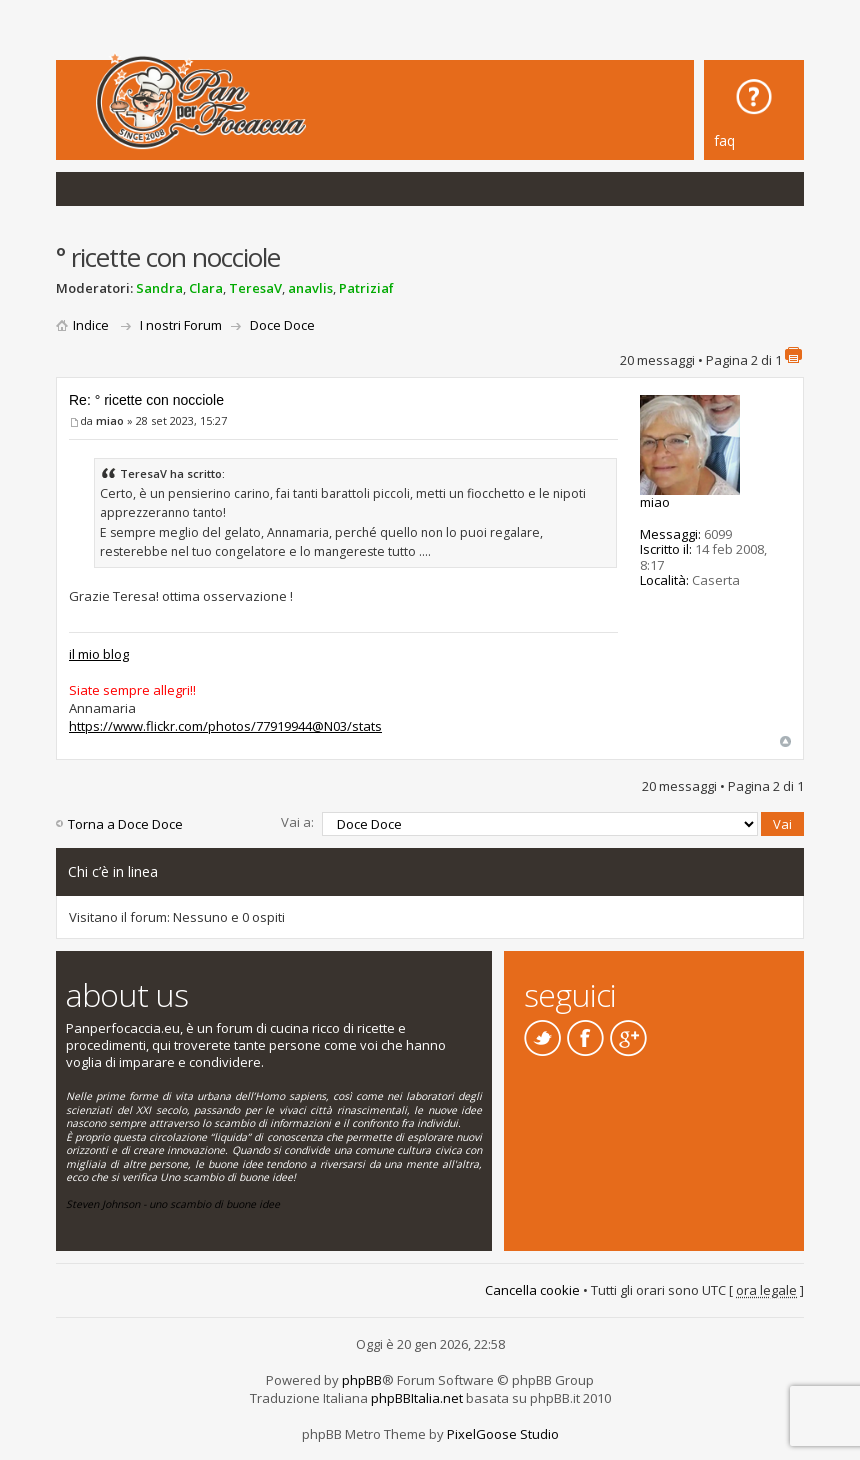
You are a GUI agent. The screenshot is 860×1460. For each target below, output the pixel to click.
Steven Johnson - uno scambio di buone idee (173, 1204)
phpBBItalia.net (417, 1398)
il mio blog (99, 654)
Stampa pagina (793, 355)
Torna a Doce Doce (125, 824)
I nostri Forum (181, 325)
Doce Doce (282, 325)
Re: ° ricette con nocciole (146, 400)
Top (785, 741)
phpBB (362, 1380)
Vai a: (297, 822)
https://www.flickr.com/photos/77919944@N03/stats (225, 726)
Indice (91, 325)
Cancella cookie (532, 1290)
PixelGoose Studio (503, 1434)
